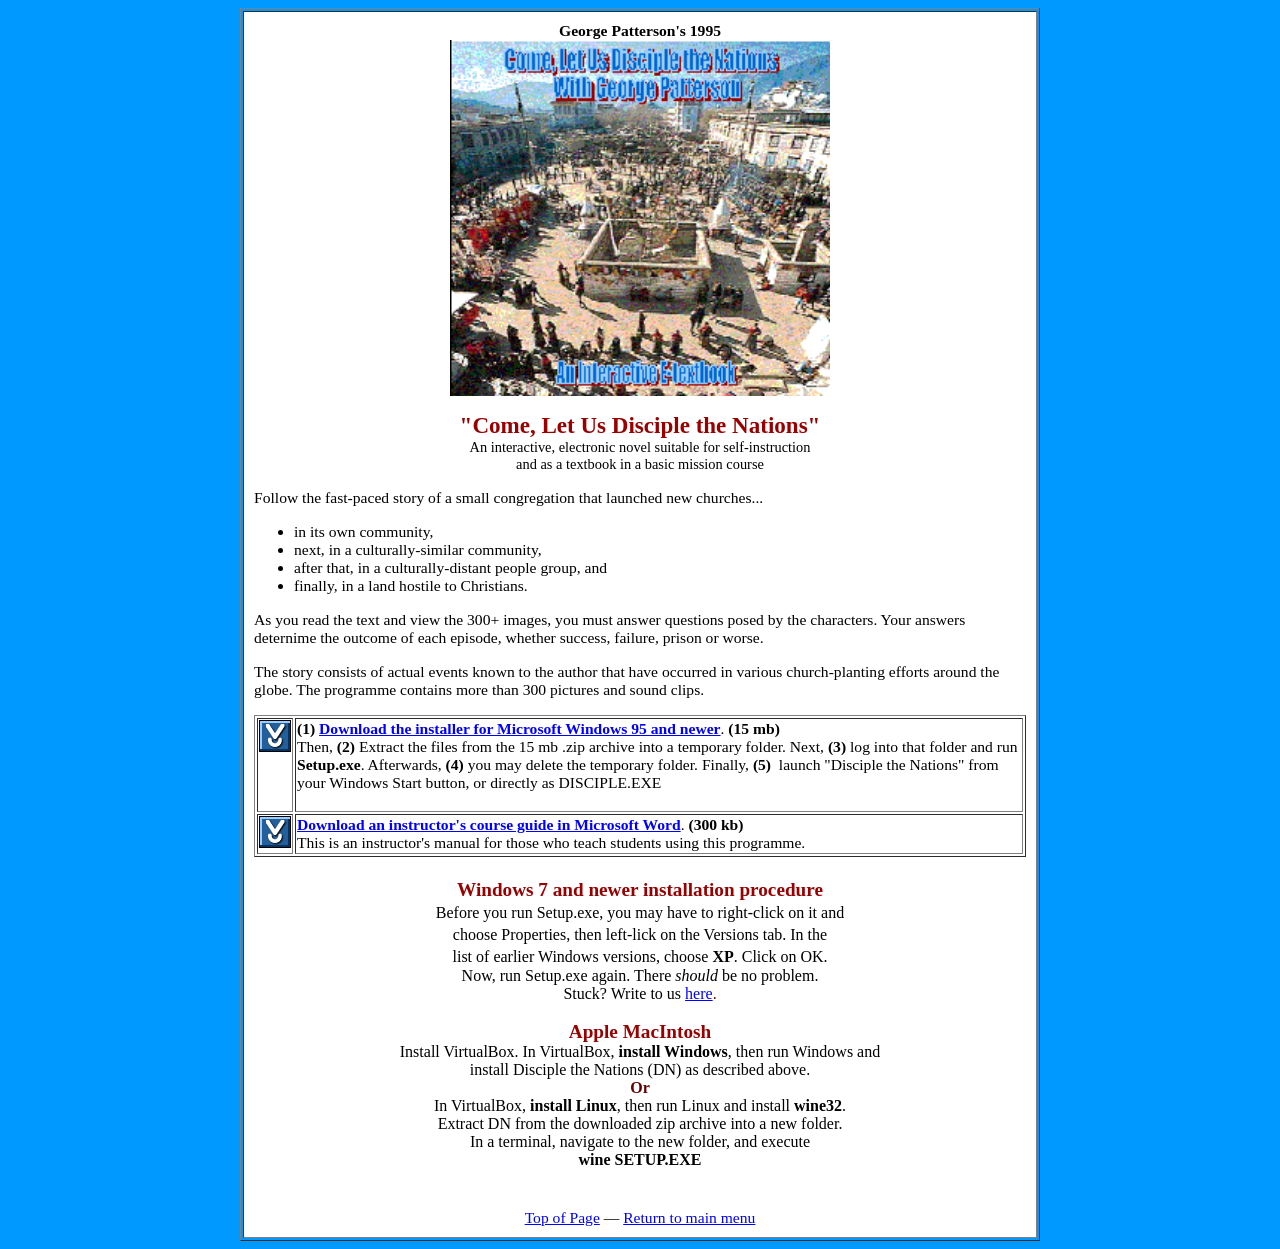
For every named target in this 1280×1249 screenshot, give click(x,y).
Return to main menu (689, 1217)
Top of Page (562, 1217)
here (699, 993)
